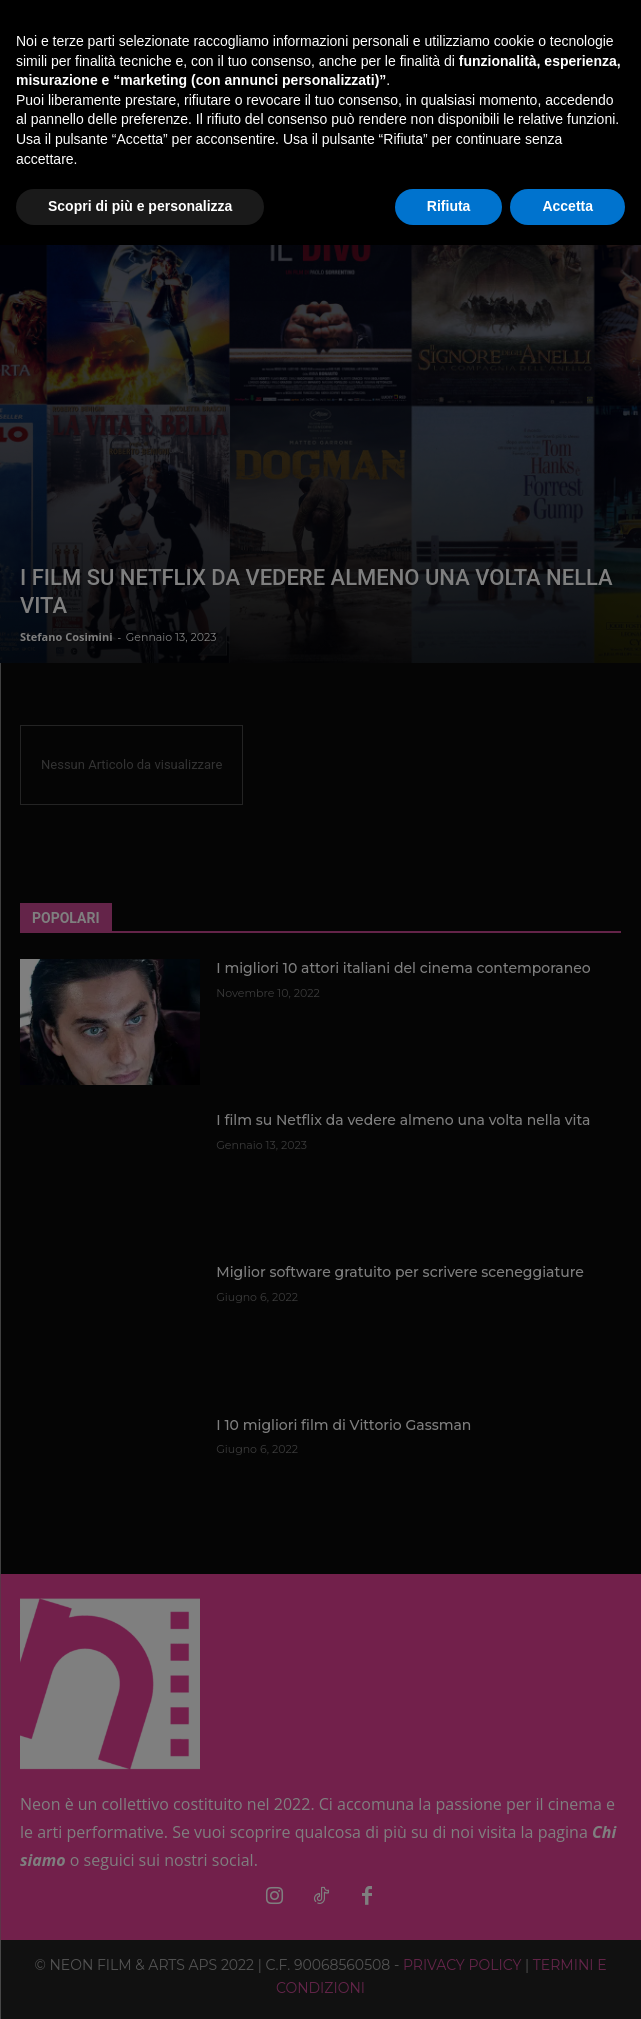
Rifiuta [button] (449, 206)
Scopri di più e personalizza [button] (140, 206)
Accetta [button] (567, 206)
